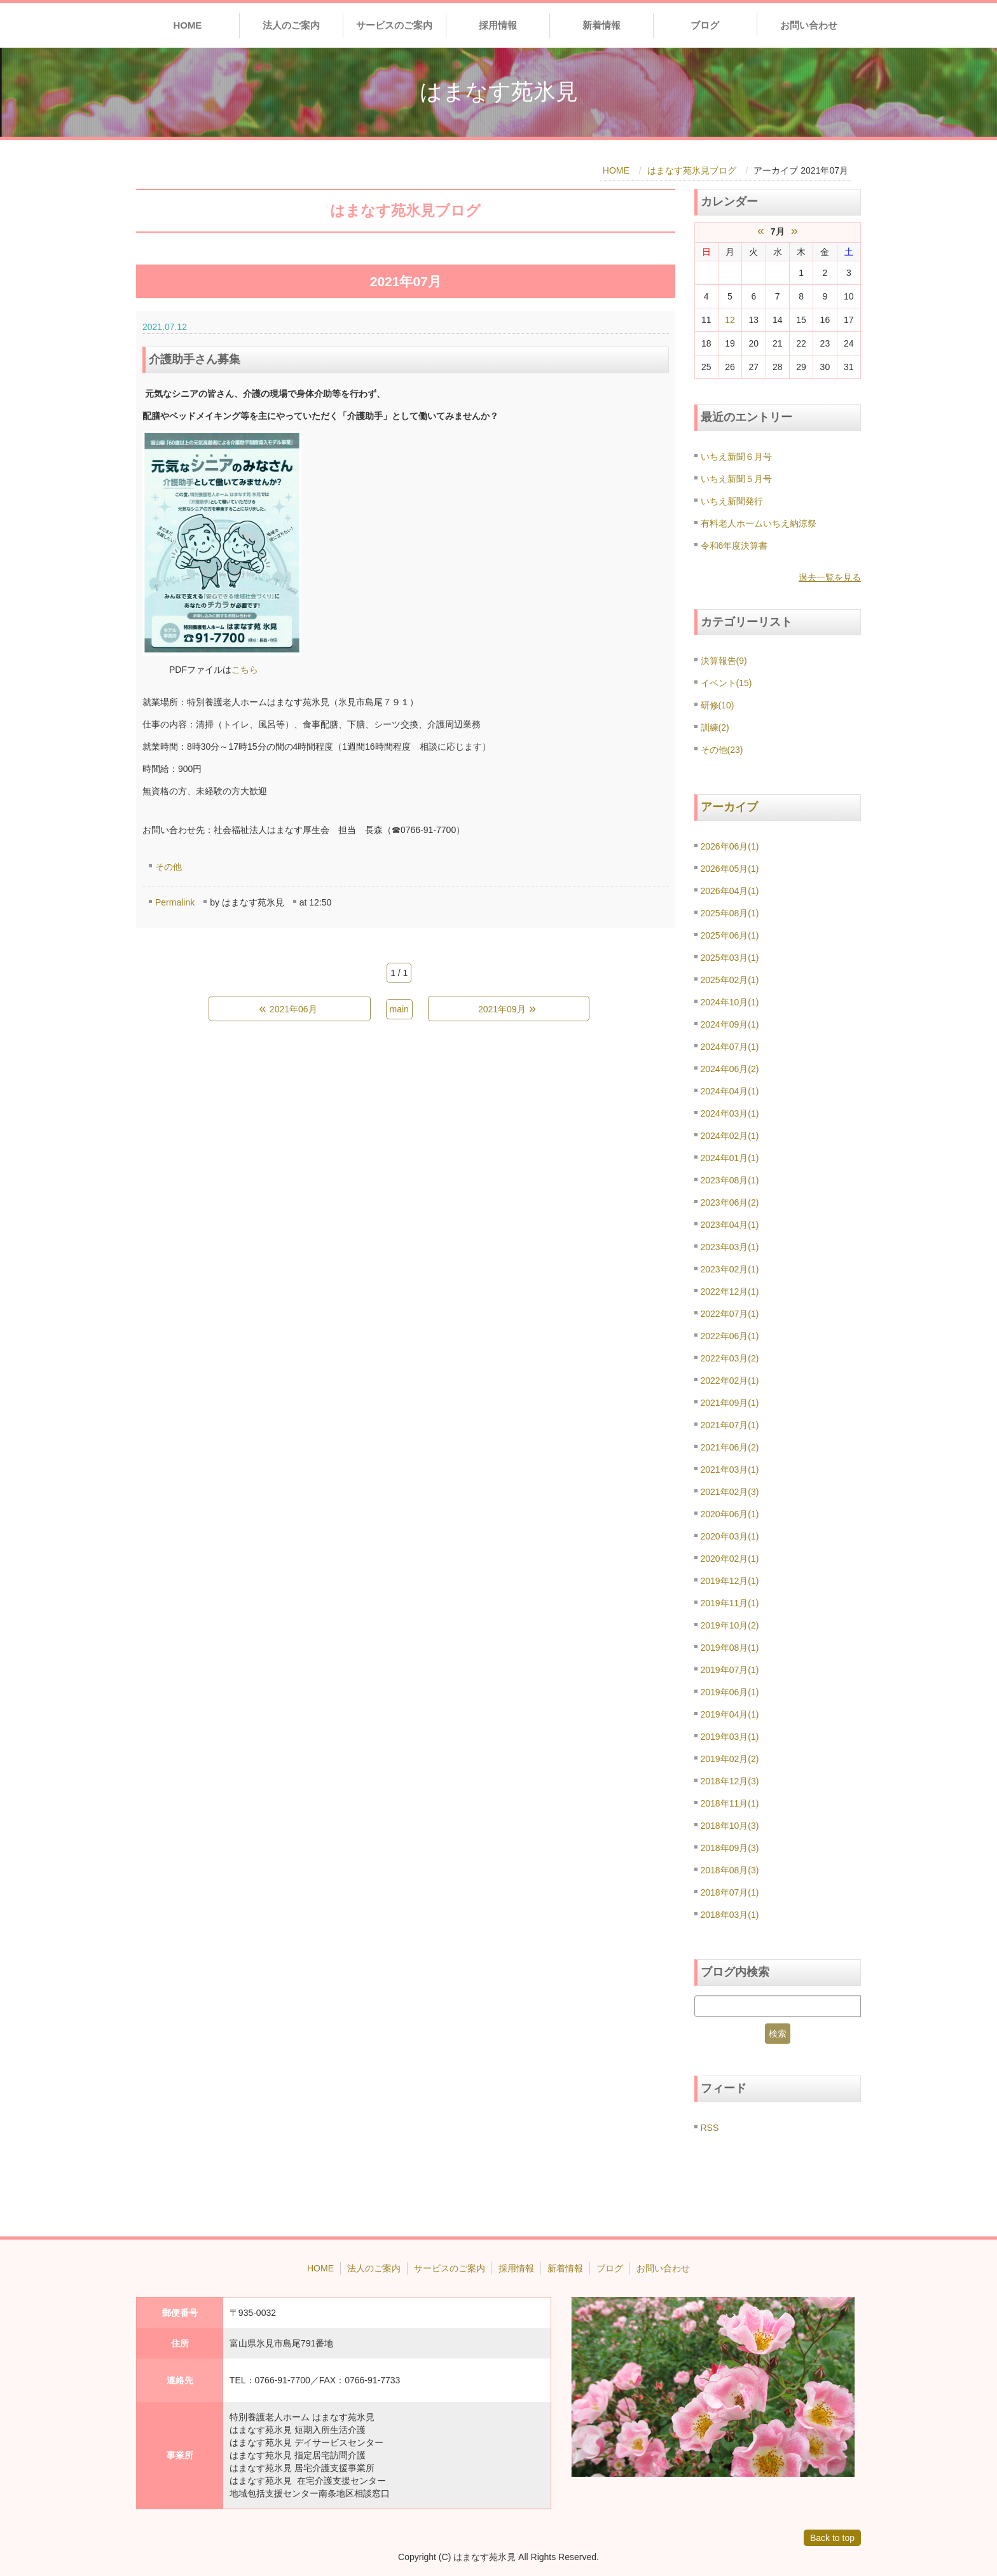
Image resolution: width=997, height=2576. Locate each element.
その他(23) (722, 750)
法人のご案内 (291, 25)
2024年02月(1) (730, 1136)
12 (730, 320)
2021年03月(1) (730, 1469)
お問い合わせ (808, 25)
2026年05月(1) (730, 869)
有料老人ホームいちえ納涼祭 (758, 523)
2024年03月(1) (730, 1113)
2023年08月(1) (730, 1180)
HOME (187, 25)
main (399, 1009)
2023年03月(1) (730, 1247)
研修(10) (717, 705)
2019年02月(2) (730, 1759)
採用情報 (498, 25)
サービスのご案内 (394, 25)
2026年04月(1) (730, 891)
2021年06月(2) (730, 1447)
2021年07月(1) (730, 1425)
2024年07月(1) (730, 1047)
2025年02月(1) (730, 980)
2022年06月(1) (730, 1336)
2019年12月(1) (730, 1581)
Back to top (832, 2538)
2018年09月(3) (730, 1848)
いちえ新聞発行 (732, 501)
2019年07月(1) (730, 1670)
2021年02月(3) (730, 1492)
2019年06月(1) (730, 1692)
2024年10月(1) (730, 1002)
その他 (168, 867)
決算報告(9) (724, 661)
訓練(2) (715, 727)
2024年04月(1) (730, 1091)
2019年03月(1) (730, 1737)
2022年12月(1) (730, 1291)
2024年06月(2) (730, 1069)
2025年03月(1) (730, 958)
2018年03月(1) (730, 1915)
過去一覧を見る (830, 577)
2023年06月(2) (730, 1202)
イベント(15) (726, 683)
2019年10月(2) (730, 1625)
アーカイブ (729, 807)
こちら (244, 670)
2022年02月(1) (730, 1380)
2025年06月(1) (730, 935)
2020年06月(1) (730, 1514)
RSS (710, 2128)
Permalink (175, 902)
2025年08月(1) (730, 913)
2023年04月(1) (730, 1225)
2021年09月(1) (730, 1403)
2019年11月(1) (730, 1603)
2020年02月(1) (730, 1558)
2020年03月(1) (730, 1536)
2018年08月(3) (730, 1870)
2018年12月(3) (730, 1781)
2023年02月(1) (730, 1269)
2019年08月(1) (730, 1648)
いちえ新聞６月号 (736, 456)
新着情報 (601, 25)
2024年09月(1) (730, 1024)
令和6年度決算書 (734, 546)
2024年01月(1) (730, 1158)
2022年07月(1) (730, 1314)
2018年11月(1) (730, 1803)
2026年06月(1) (730, 846)
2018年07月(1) (730, 1892)
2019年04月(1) (730, 1714)
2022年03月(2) (730, 1358)
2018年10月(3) (730, 1826)
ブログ (705, 25)
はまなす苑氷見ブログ (691, 170)
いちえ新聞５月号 (736, 479)
